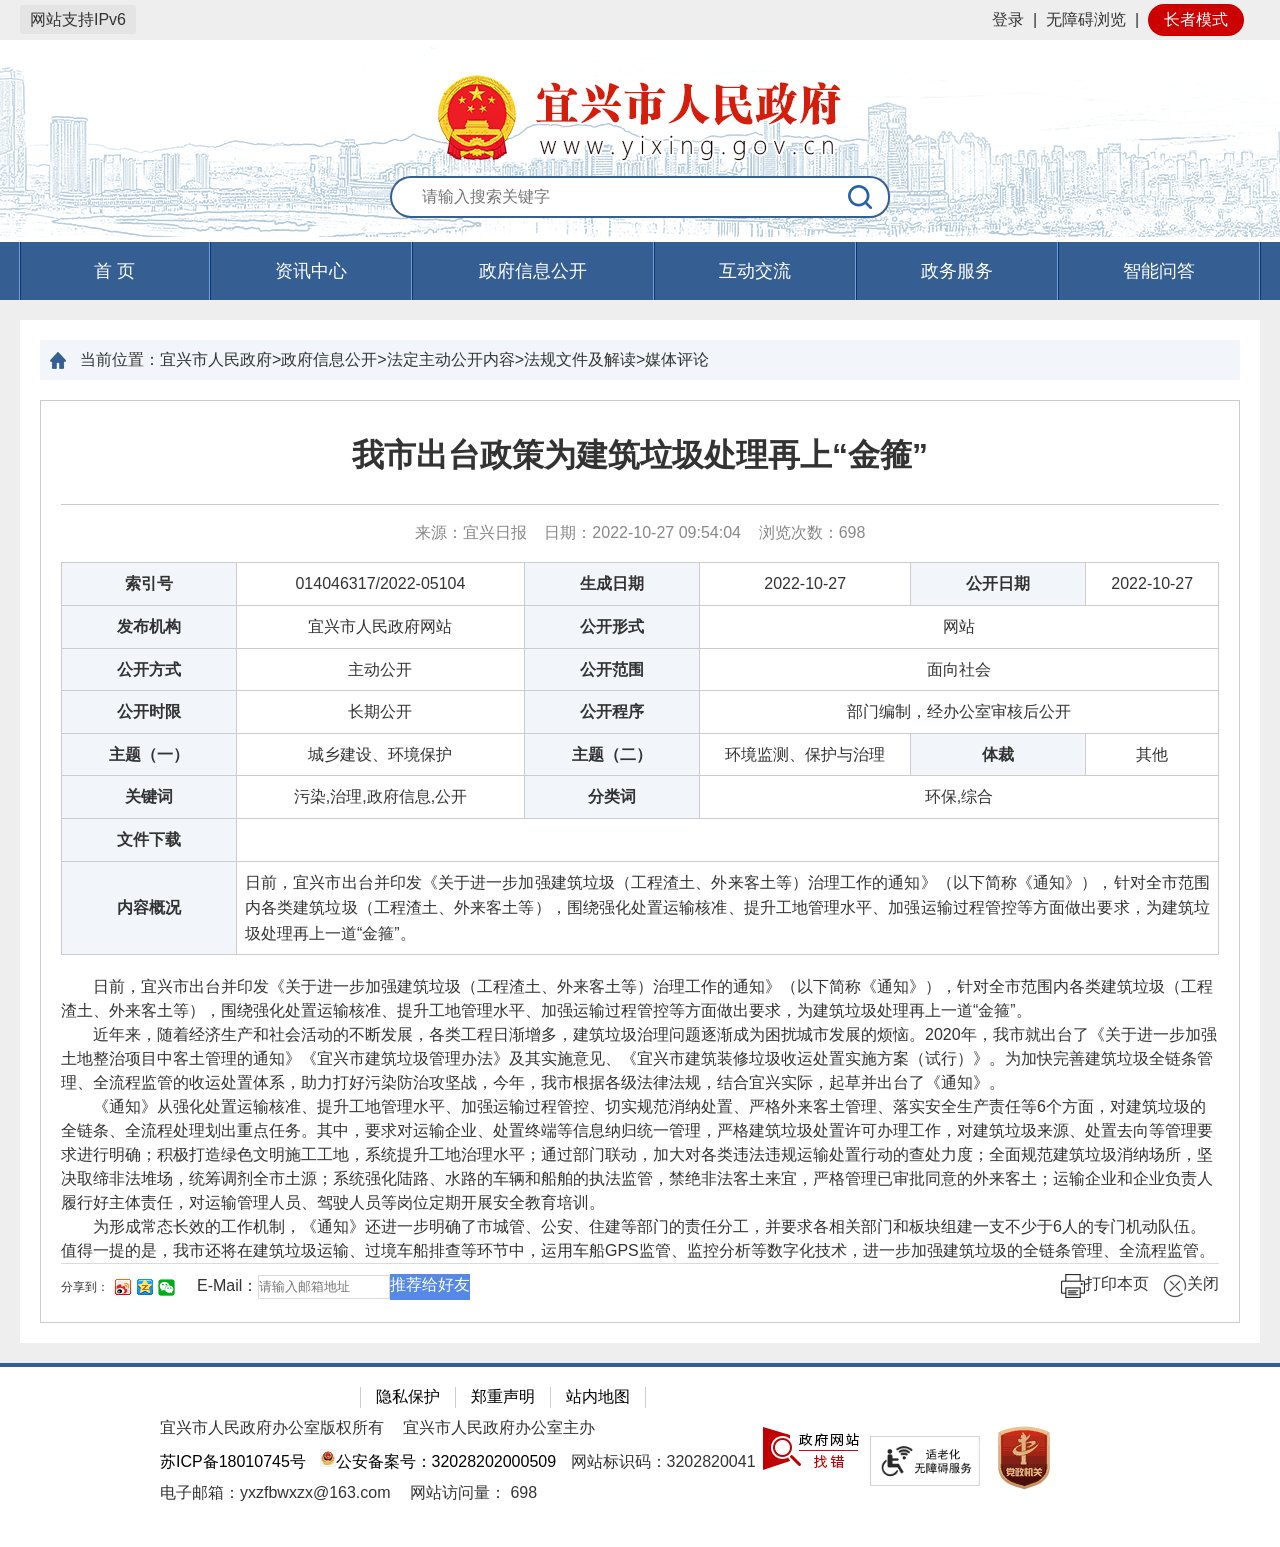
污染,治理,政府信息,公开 (380, 796)
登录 (1008, 19)
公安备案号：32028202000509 (438, 1461)
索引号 (149, 583)
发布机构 (149, 626)
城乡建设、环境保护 (380, 754)
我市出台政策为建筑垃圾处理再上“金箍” (640, 455)
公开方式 (149, 669)
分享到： (85, 1287)
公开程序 (612, 711)
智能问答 (1159, 271)
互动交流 (755, 271)
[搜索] (861, 197)
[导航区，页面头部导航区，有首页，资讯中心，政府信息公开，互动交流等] (640, 271)
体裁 (998, 754)
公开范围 (612, 669)
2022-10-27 (805, 583)
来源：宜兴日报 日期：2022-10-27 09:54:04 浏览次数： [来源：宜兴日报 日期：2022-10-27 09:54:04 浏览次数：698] (640, 532)
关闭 (1191, 1286)
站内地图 (598, 1396)
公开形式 (612, 626)
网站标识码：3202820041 (663, 1461)
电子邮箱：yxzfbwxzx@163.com (275, 1492)
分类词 (612, 796)
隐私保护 (408, 1396)
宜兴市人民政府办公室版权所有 (272, 1427)
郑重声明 (503, 1396)
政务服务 (957, 271)
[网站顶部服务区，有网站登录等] (640, 20)
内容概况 (149, 907)
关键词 (149, 796)
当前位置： (120, 359)
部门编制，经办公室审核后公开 (959, 711)
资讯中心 (311, 271)
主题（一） (149, 754)
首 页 (114, 271)
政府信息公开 (533, 271)
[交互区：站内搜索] (640, 198)
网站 (959, 626)
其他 (1152, 754)
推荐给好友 (430, 1284)
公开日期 (998, 583)
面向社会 (959, 669)
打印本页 (1105, 1286)
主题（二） (612, 754)
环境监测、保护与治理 (805, 754)
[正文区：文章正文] (640, 861)
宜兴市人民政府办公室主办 (499, 1427)
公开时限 (149, 711)
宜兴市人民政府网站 (380, 626)
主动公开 (380, 669)
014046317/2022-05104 (380, 583)
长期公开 (380, 711)
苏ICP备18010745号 (233, 1461)
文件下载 (149, 839)
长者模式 (1196, 19)
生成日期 (612, 583)
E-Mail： (227, 1286)
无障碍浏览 (1086, 19)
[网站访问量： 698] (473, 1492)
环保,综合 (959, 796)
